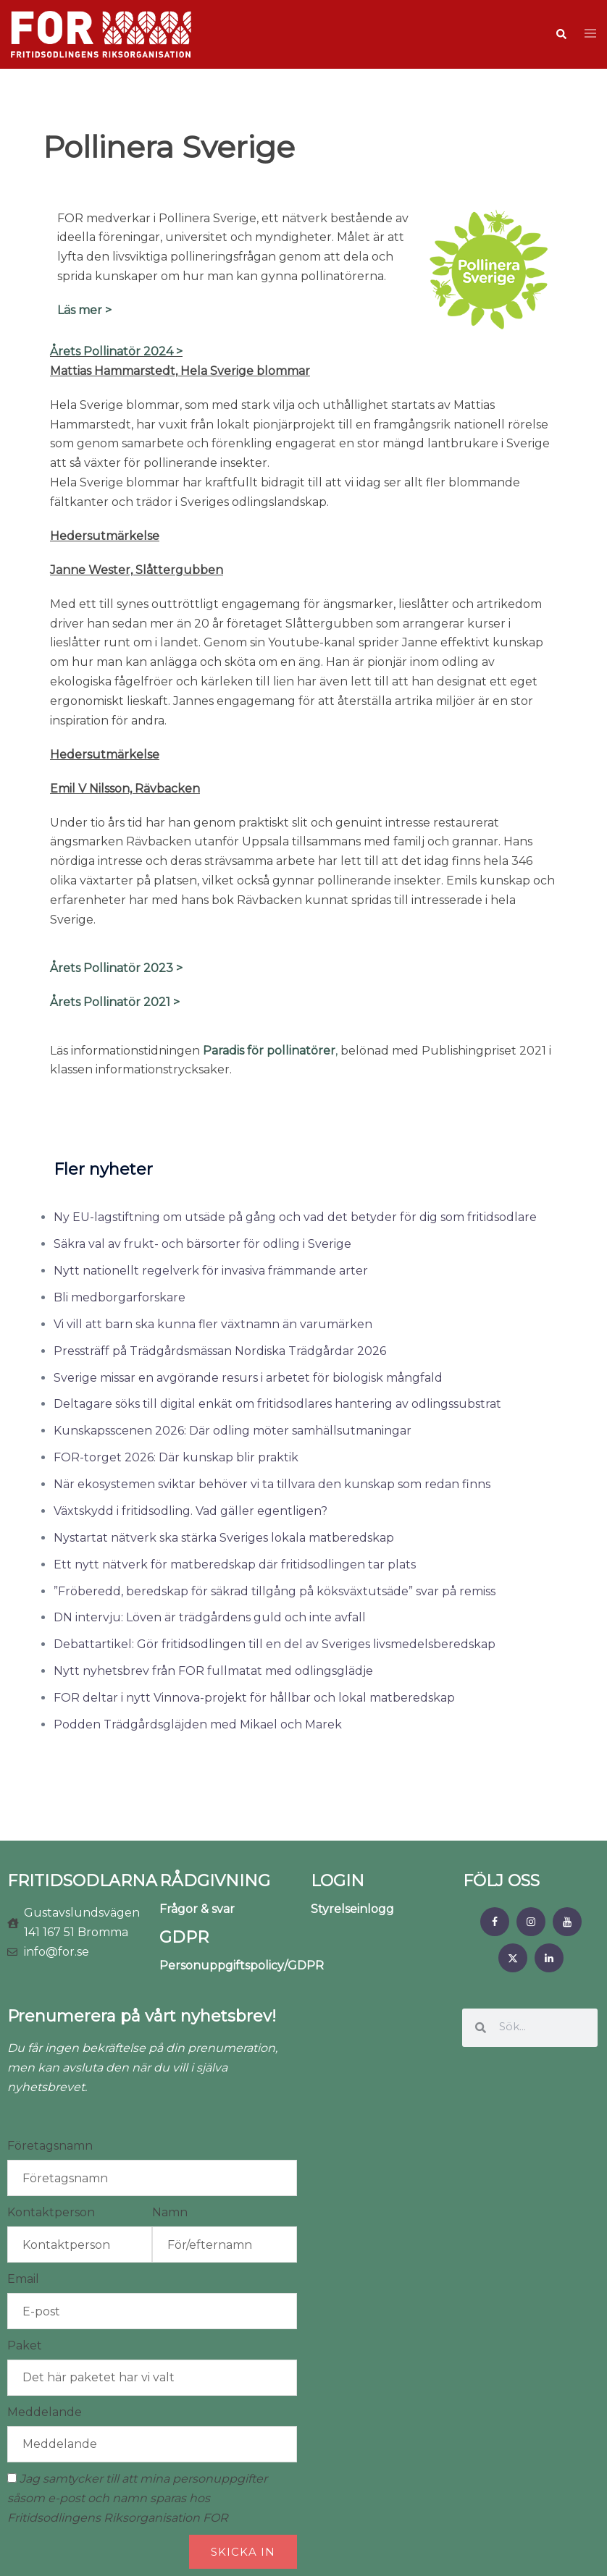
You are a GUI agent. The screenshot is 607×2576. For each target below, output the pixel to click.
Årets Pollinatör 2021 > (115, 1002)
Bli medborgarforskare (119, 1297)
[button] (560, 34)
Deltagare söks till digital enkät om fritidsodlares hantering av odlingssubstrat (277, 1404)
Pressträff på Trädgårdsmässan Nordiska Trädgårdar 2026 (220, 1351)
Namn (170, 2212)
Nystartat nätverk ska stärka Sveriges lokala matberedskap (224, 1538)
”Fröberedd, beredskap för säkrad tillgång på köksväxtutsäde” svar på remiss (274, 1591)
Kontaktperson (51, 2212)
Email (23, 2279)
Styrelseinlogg (352, 1909)
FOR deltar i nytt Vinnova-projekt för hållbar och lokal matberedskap (254, 1698)
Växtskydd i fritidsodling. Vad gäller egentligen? (190, 1511)
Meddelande (44, 2412)
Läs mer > (84, 310)
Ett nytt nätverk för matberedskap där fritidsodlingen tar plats (235, 1564)
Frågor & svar (197, 1909)
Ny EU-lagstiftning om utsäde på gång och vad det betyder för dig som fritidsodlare (295, 1217)
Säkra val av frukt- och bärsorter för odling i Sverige (202, 1244)
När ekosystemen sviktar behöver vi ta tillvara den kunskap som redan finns (272, 1484)
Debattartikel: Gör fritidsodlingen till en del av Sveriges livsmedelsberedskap (274, 1644)
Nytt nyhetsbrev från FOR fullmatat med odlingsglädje (213, 1671)
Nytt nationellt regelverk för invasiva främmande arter (211, 1271)
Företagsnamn (50, 2146)
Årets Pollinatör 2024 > (116, 351)
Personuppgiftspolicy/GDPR (241, 1965)
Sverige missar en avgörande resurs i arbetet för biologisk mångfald (248, 1378)
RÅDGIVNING (214, 1881)
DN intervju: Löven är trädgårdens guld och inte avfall (210, 1617)
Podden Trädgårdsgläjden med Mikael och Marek (198, 1724)
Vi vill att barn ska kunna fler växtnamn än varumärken (213, 1324)
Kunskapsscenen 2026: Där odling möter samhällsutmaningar (232, 1430)
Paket (24, 2345)
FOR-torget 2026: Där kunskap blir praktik (176, 1457)
